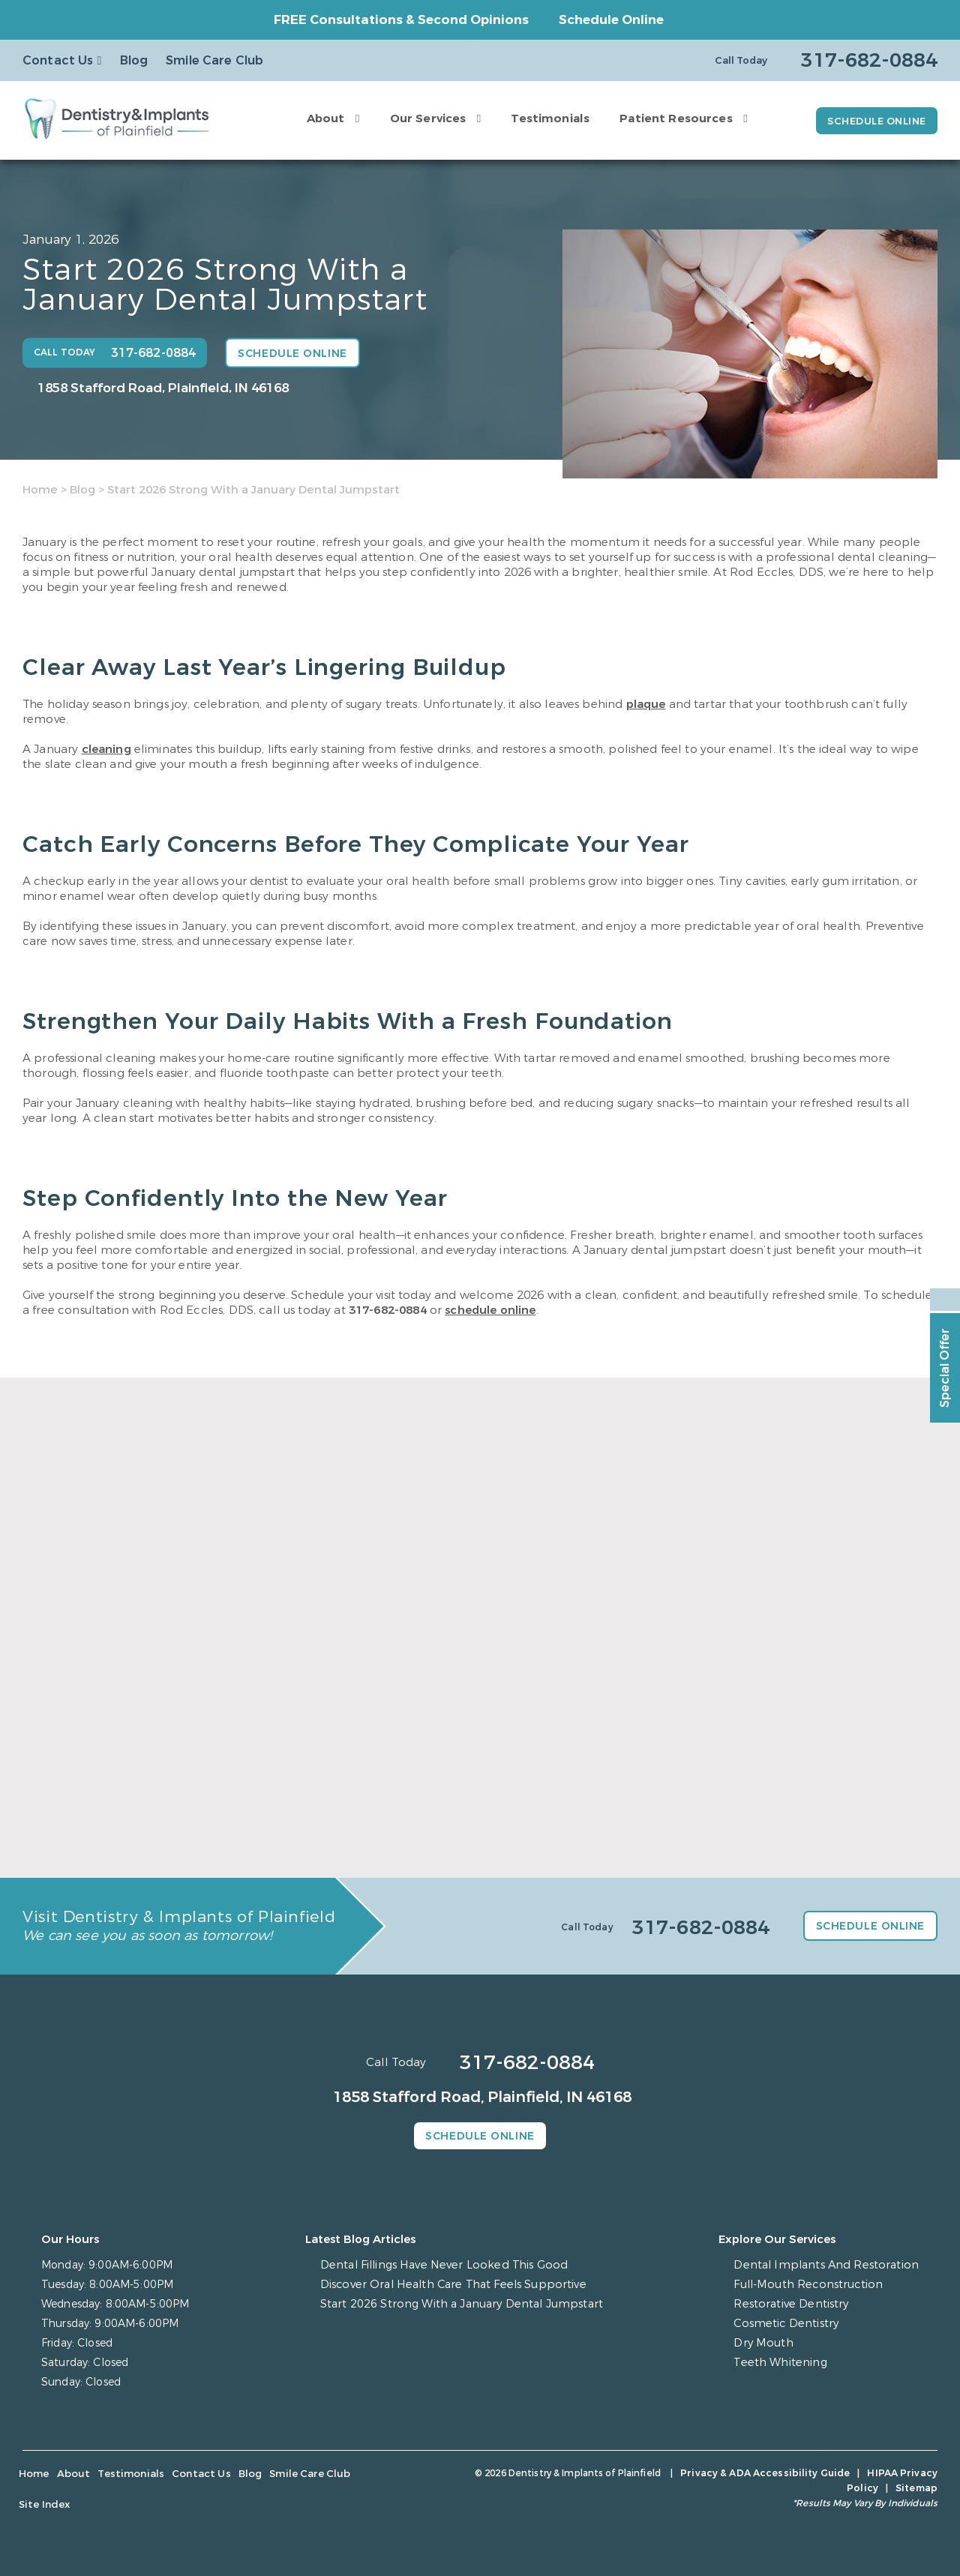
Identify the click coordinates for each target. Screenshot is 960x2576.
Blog (134, 60)
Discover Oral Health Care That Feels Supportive (457, 2285)
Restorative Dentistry (799, 2305)
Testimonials (544, 118)
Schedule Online (611, 19)
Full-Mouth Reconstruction (815, 2285)
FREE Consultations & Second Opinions (401, 19)
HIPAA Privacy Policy (830, 2474)
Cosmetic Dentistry (794, 2324)
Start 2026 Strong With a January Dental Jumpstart (467, 2305)
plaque (646, 704)
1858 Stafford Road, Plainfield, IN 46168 (163, 388)
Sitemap (917, 2474)
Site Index (356, 2475)
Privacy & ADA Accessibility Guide (683, 2474)
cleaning (106, 749)
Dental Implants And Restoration (831, 2266)
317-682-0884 (388, 1310)
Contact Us (58, 60)
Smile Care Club (214, 60)
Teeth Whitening (788, 2363)
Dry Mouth (772, 2344)
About (319, 118)
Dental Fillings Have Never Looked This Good (447, 2266)
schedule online (490, 1310)
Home (40, 489)
